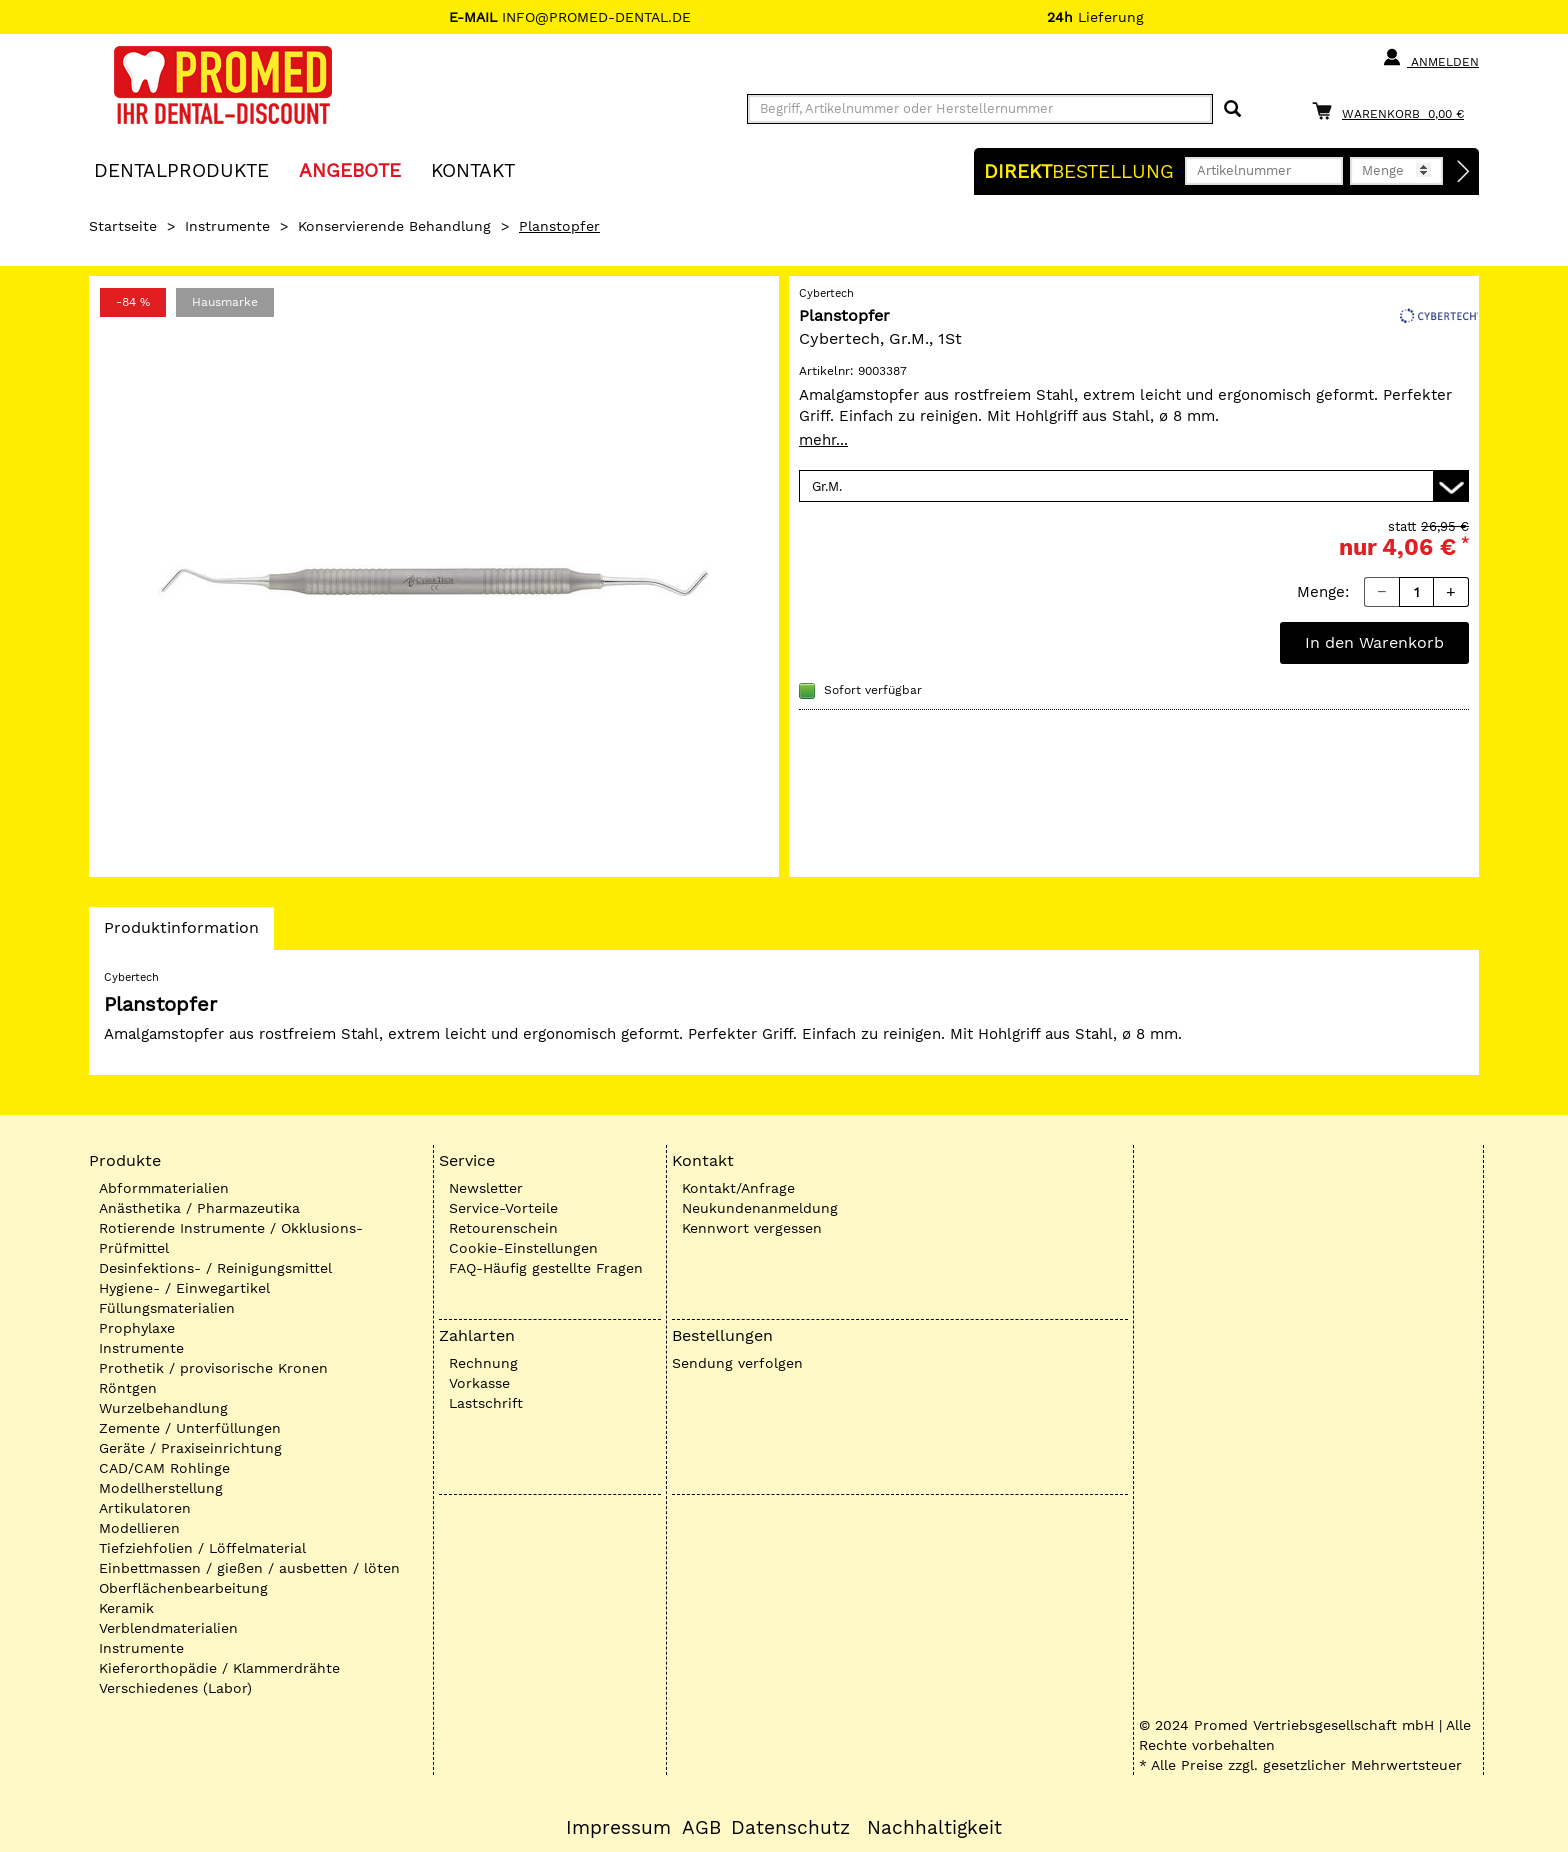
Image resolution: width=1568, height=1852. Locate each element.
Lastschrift (486, 1403)
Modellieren (139, 1528)
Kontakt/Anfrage (738, 1188)
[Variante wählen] (1134, 486)
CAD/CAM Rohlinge (164, 1468)
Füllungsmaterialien (167, 1308)
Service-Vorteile (503, 1208)
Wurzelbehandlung (163, 1408)
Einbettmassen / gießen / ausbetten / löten (249, 1568)
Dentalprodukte (181, 169)
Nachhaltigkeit (934, 1828)
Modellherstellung (161, 1488)
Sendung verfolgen (737, 1363)
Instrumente (227, 226)
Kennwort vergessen (752, 1228)
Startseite (123, 226)
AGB (701, 1828)
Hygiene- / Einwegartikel (184, 1288)
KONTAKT (473, 169)
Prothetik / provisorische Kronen (213, 1368)
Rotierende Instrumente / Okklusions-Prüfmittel (231, 1238)
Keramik (126, 1608)
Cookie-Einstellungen (523, 1248)
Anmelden (1430, 58)
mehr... (823, 440)
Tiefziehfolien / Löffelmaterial (202, 1548)
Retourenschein (503, 1228)
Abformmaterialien (164, 1188)
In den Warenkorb (1374, 642)
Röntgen (128, 1388)
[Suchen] (1232, 109)
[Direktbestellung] (1464, 172)
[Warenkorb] (1393, 110)
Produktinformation (181, 933)
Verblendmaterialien (168, 1628)
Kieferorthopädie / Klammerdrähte (219, 1668)
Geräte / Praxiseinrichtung (190, 1448)
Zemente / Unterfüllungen (190, 1428)
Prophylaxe (137, 1328)
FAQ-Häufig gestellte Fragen (546, 1268)
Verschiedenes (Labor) (175, 1688)
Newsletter (486, 1188)
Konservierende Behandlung (394, 226)
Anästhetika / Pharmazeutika (199, 1208)
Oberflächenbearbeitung (183, 1588)
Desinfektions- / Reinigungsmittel (215, 1268)
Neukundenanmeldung (760, 1208)
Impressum (618, 1828)
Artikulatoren (145, 1508)
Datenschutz (790, 1828)
